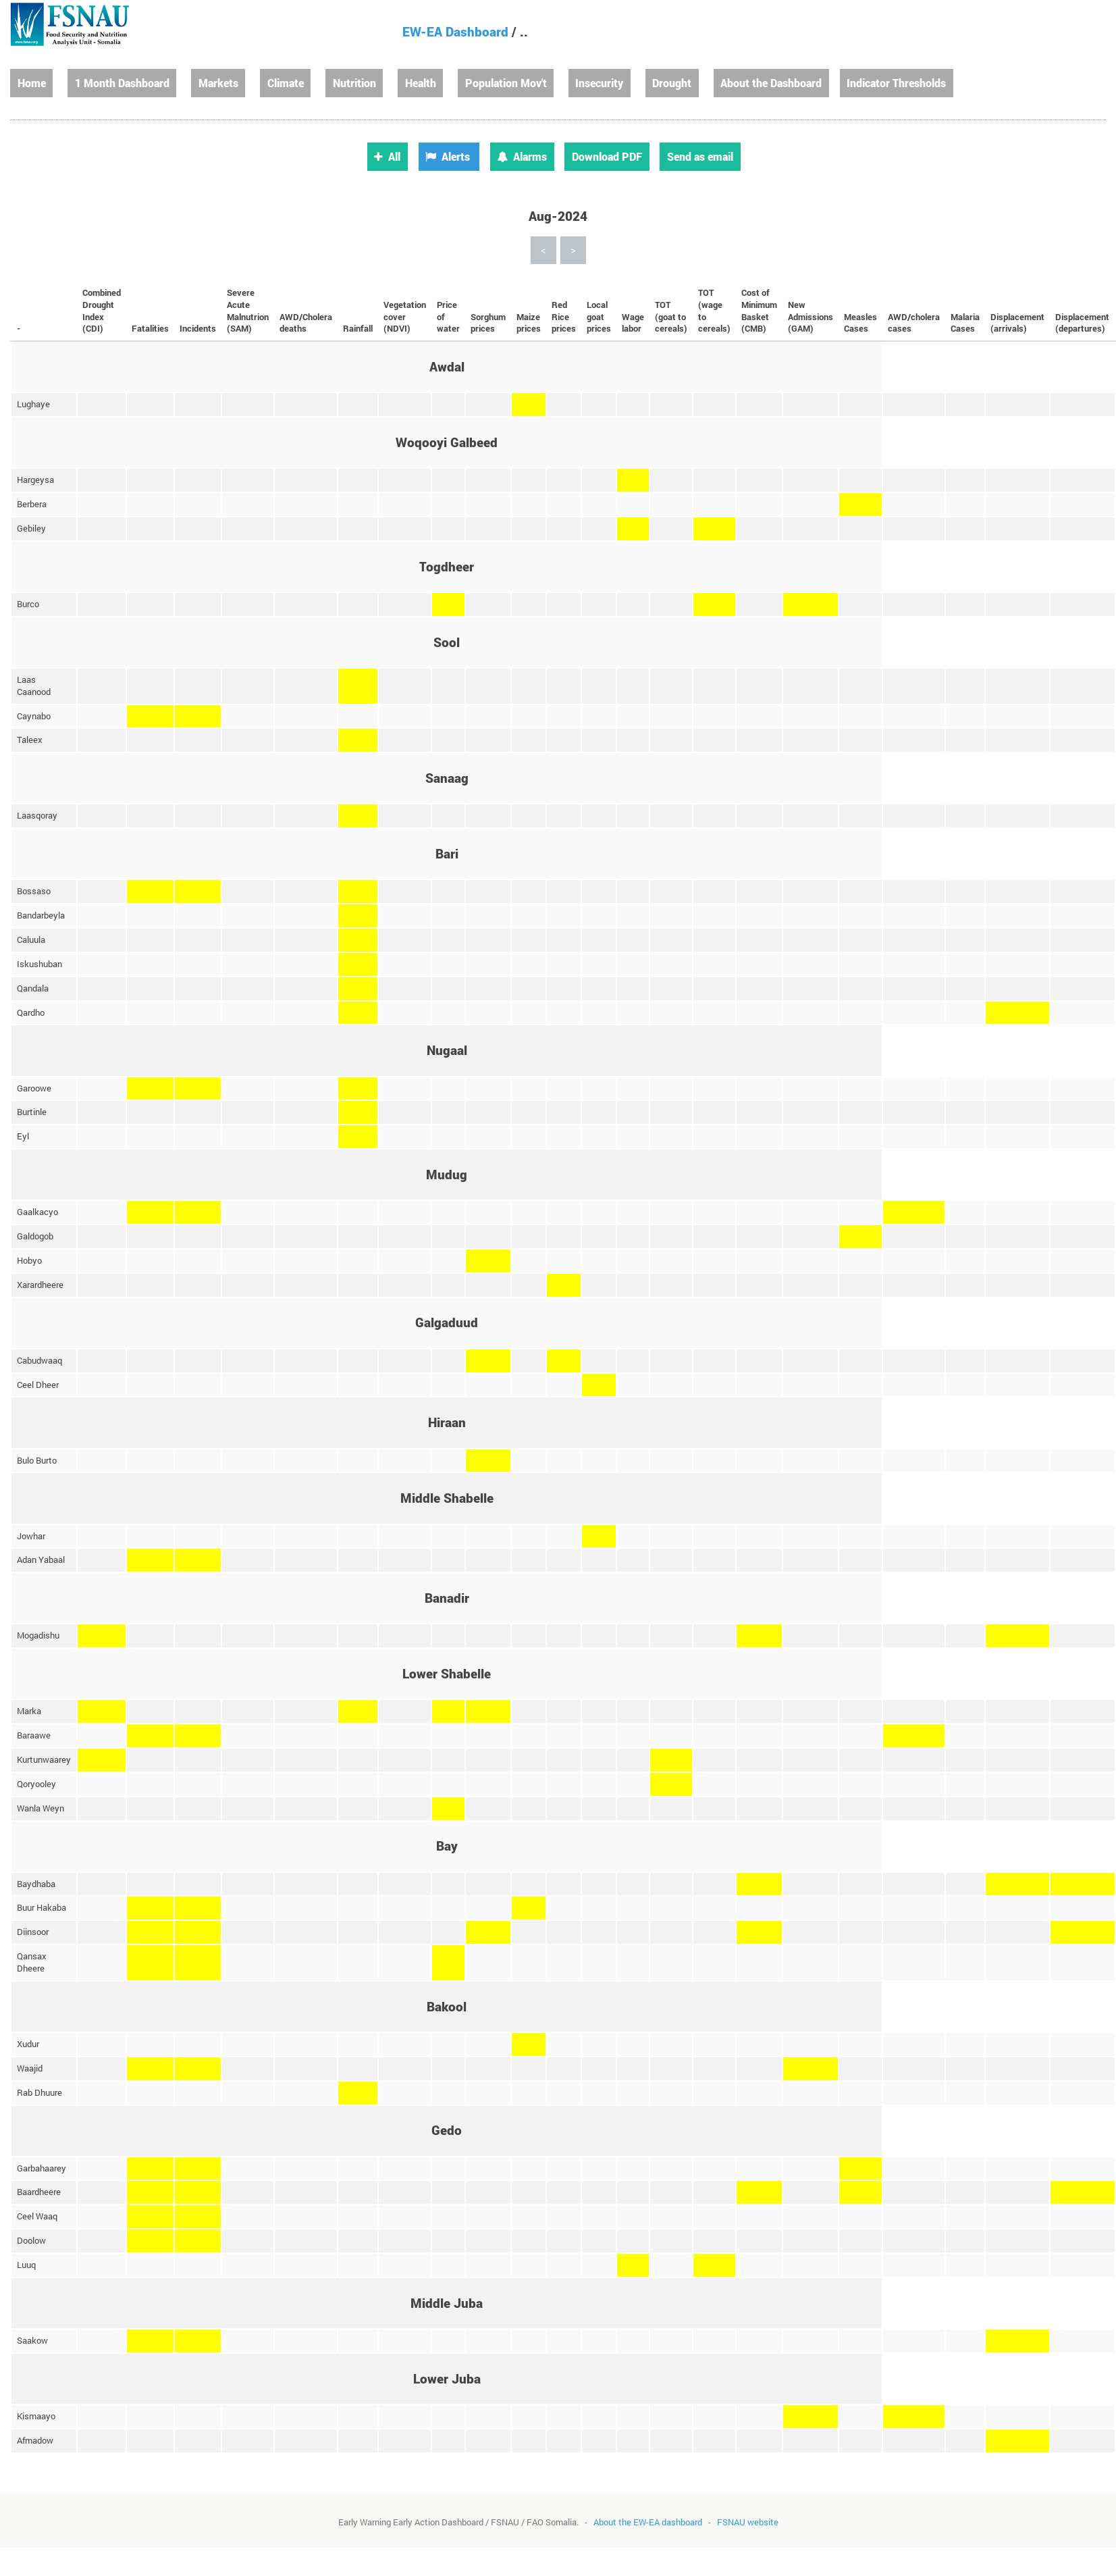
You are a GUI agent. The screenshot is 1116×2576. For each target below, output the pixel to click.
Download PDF (607, 156)
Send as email (700, 156)
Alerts (447, 156)
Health (420, 83)
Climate (285, 83)
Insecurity (599, 83)
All (387, 156)
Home (32, 83)
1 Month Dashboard (122, 83)
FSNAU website (747, 2522)
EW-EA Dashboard (455, 31)
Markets (218, 83)
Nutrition (354, 83)
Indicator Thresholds (896, 83)
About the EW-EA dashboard (647, 2522)
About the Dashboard (771, 83)
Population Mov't (506, 83)
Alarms (522, 156)
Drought (671, 83)
